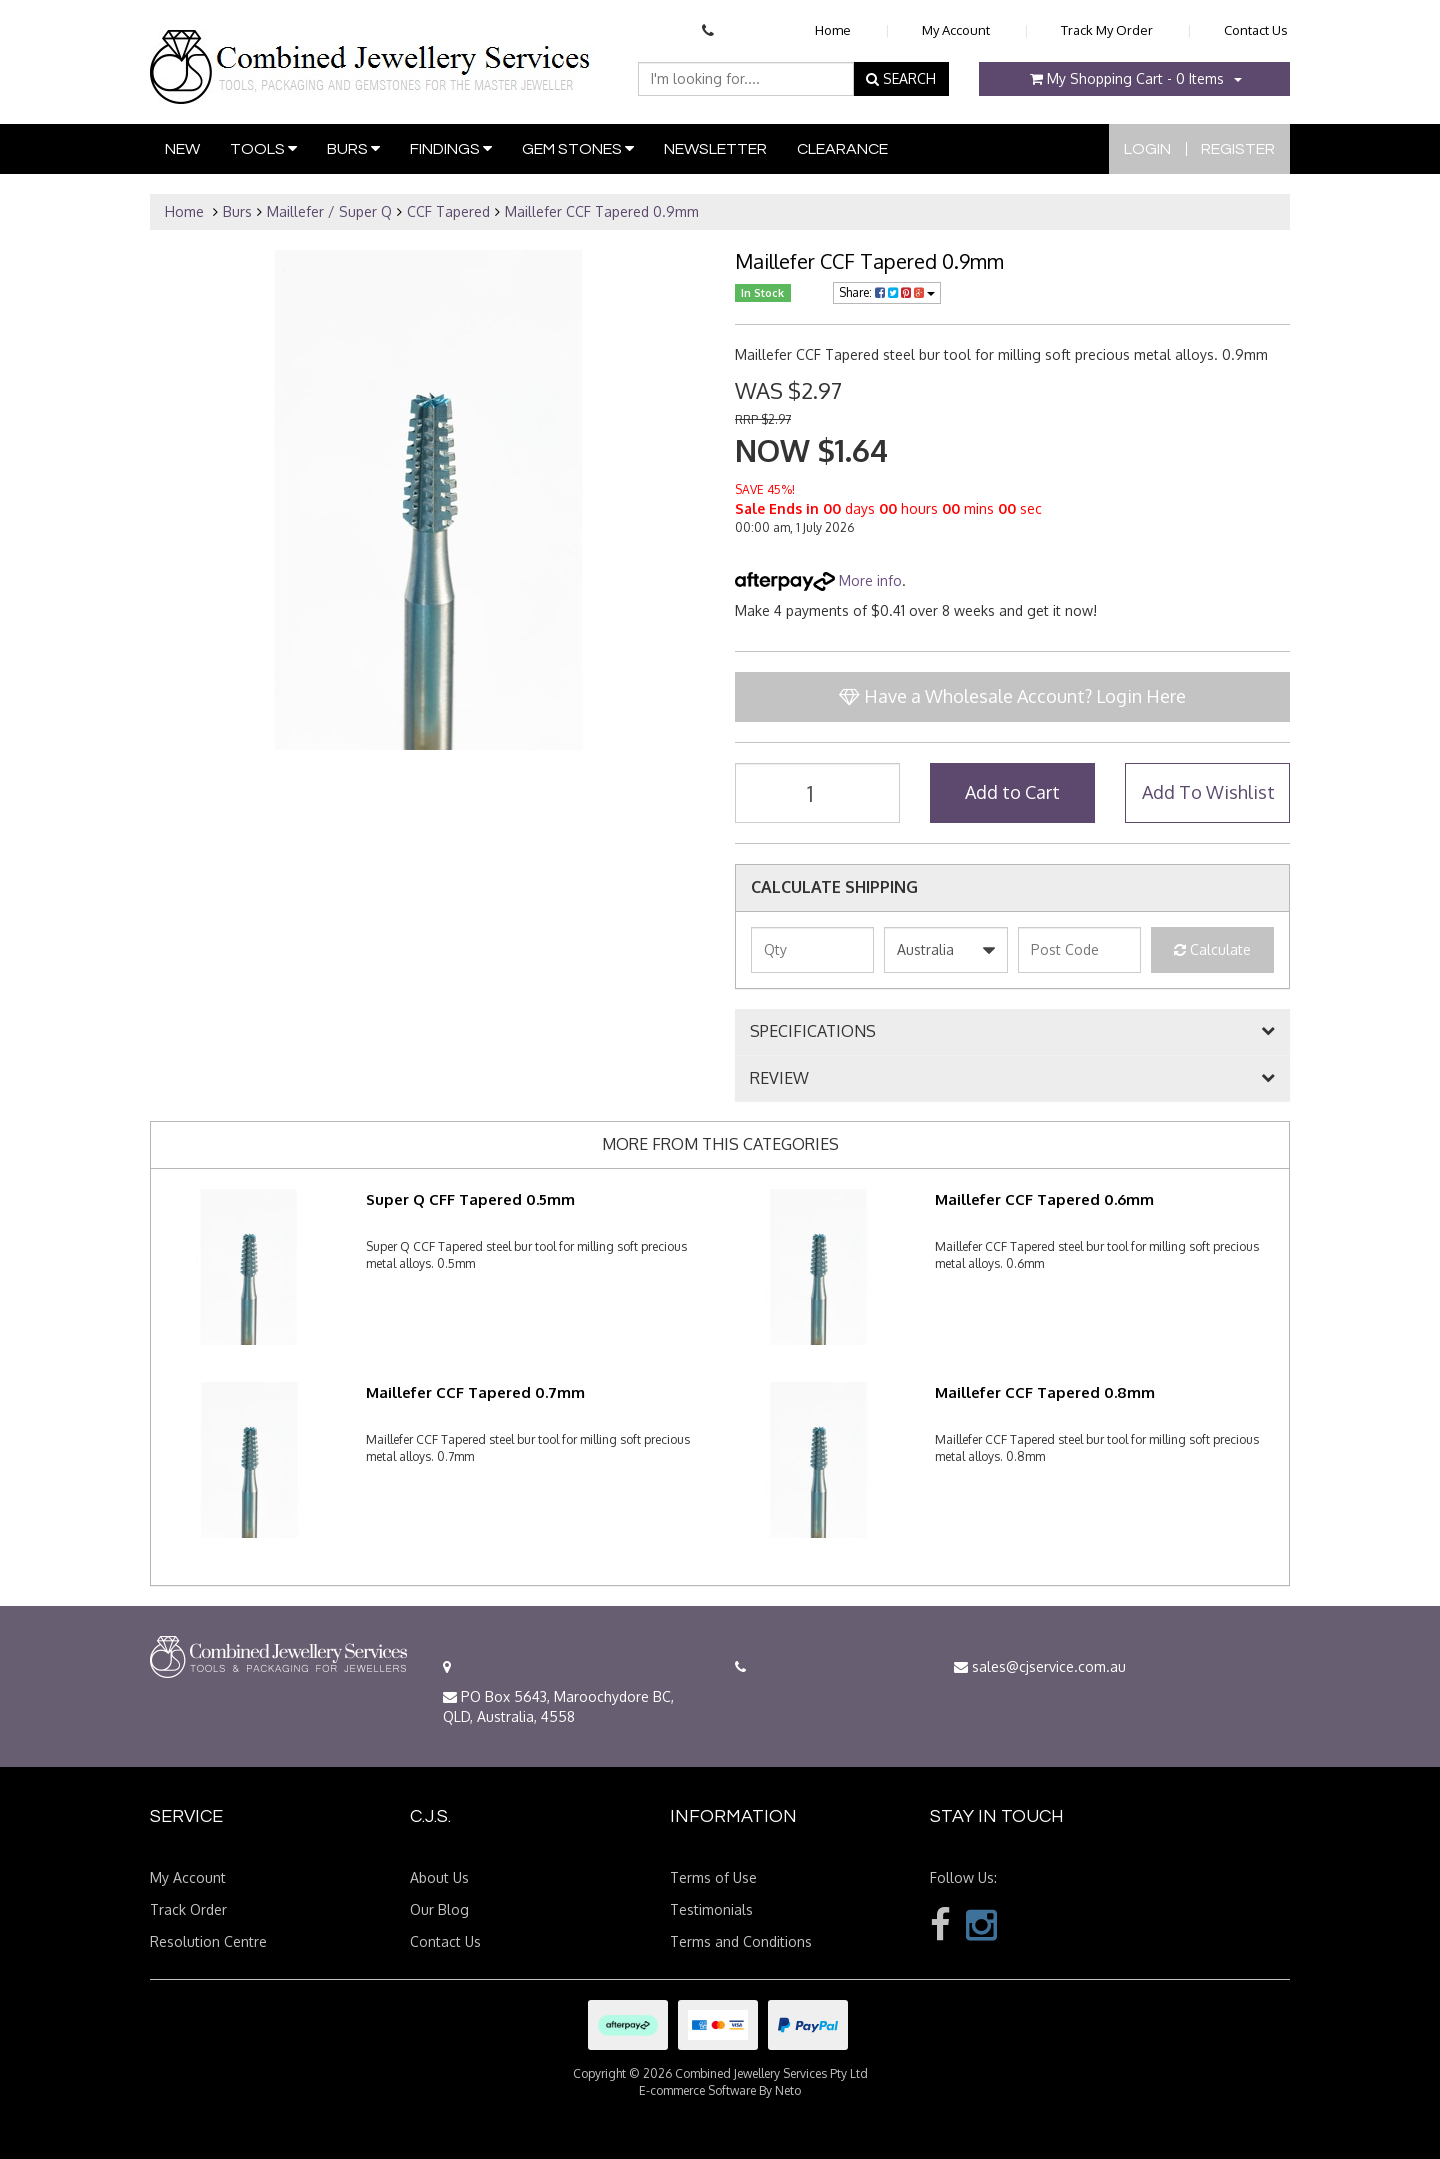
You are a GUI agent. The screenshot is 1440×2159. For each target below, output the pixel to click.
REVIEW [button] (779, 1079)
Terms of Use (713, 1877)
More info (818, 580)
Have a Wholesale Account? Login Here (1012, 696)
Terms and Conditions (741, 1941)
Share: (887, 292)
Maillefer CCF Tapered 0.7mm (475, 1392)
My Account (956, 30)
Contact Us (1256, 30)
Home (833, 30)
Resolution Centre (208, 1941)
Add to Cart (1012, 792)
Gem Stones (578, 148)
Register (1238, 149)
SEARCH (901, 78)
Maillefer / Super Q (329, 211)
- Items (1127, 78)
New (182, 149)
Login (1147, 149)
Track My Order (1107, 30)
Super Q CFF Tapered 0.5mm (470, 1199)
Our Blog (439, 1909)
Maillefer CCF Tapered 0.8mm (1045, 1392)
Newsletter (715, 149)
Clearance (842, 149)
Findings (451, 148)
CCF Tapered (448, 211)
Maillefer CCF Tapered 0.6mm (1044, 1199)
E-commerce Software (697, 2090)
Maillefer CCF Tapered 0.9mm (602, 211)
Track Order (188, 1909)
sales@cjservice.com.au (1040, 1666)
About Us (439, 1877)
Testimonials (711, 1909)
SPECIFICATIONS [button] (813, 1032)
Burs (353, 148)
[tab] (1012, 1032)
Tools (263, 148)
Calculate (1212, 949)
